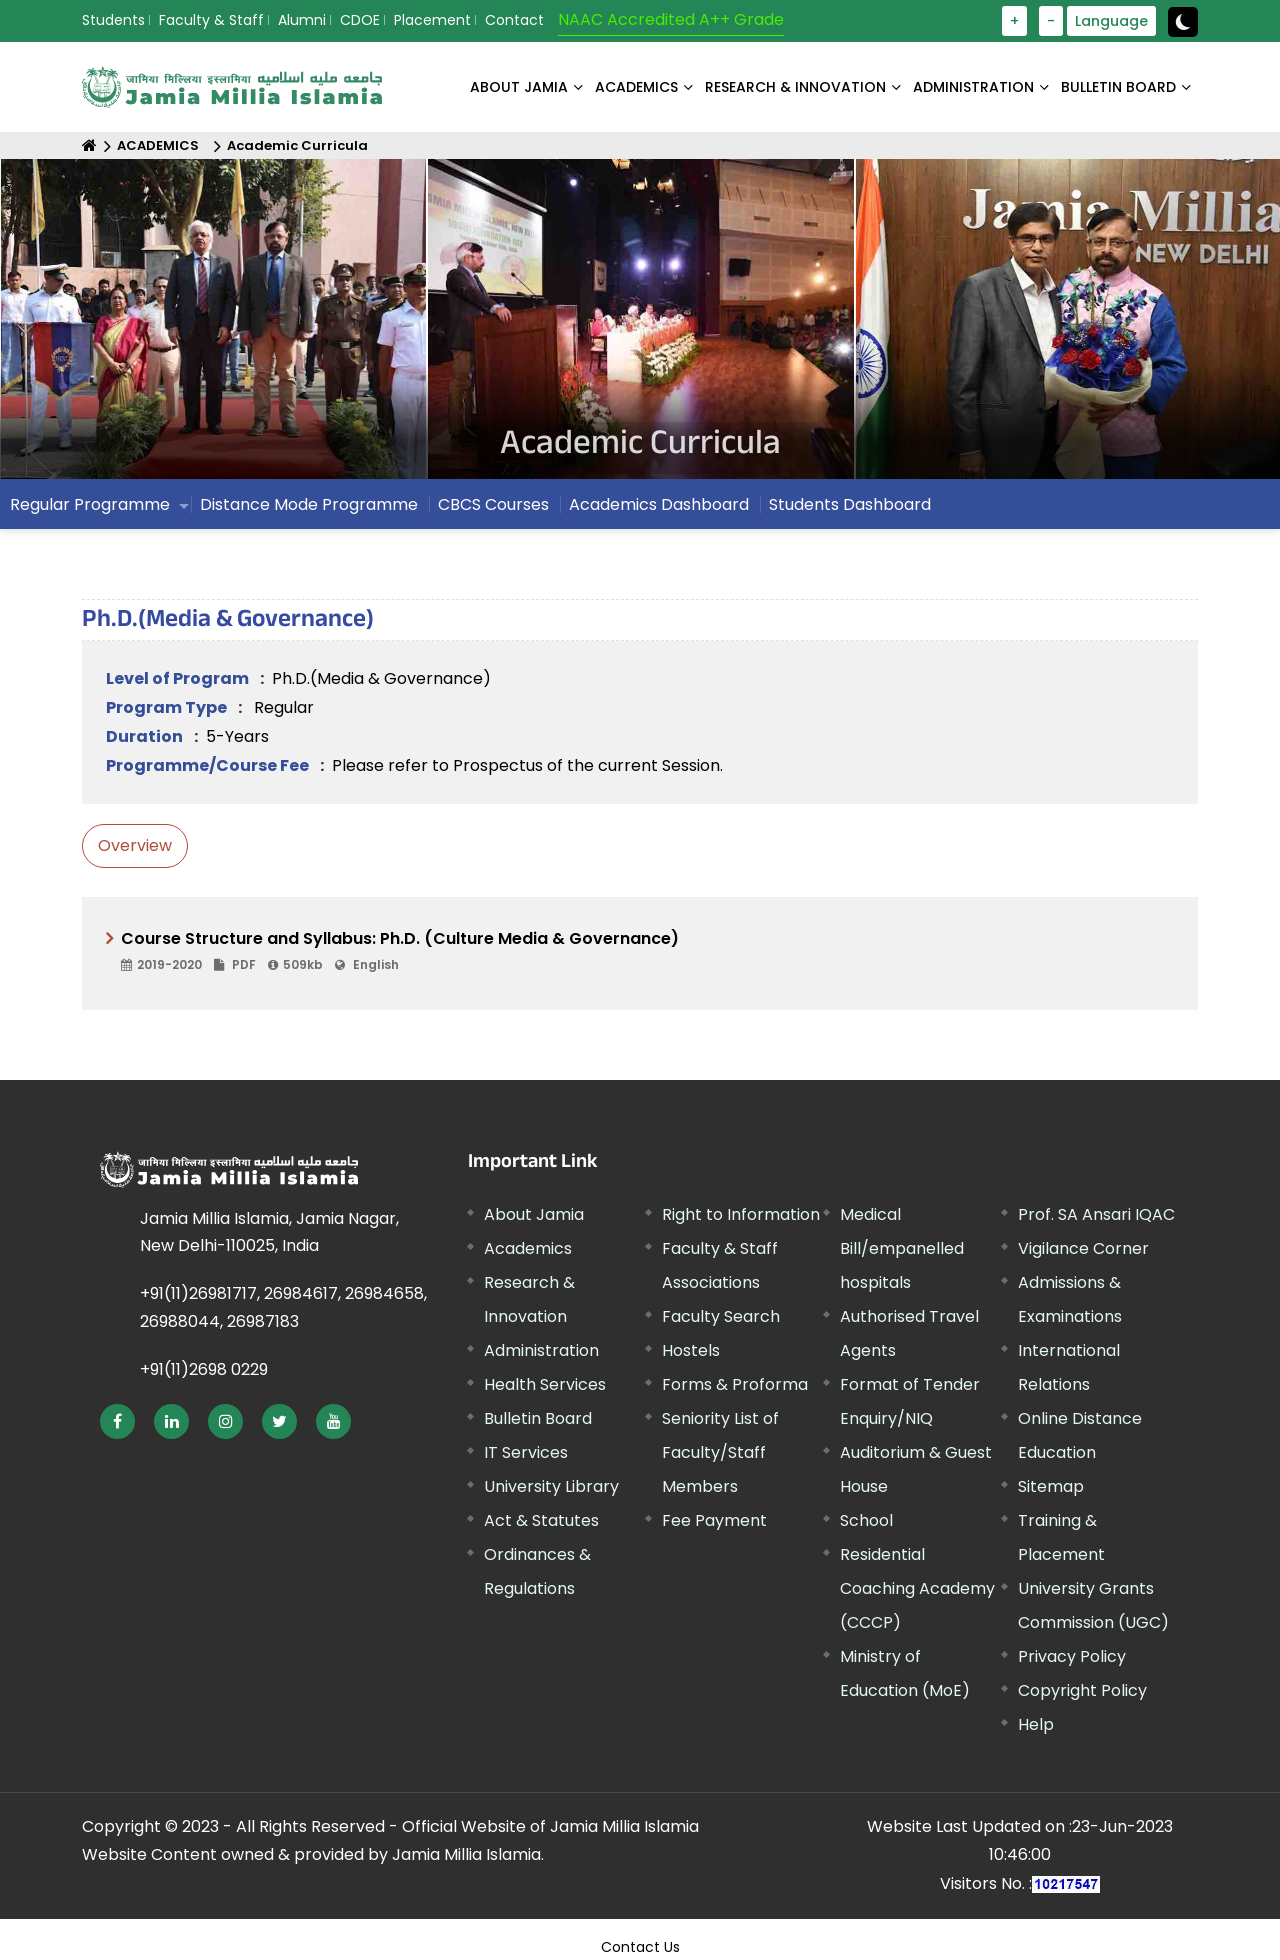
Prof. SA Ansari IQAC (1096, 1214)
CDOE (360, 20)
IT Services (526, 1452)
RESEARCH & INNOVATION (795, 87)
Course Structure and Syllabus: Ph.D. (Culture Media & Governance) (647, 952)
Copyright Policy (1082, 1690)
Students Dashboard (850, 504)
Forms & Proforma (735, 1384)
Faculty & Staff (211, 20)
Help (1036, 1724)
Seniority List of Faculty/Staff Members (720, 1452)
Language (1111, 21)
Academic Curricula (297, 145)
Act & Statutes (541, 1520)
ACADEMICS (636, 87)
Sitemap (1051, 1486)
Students (113, 20)
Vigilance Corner (1083, 1248)
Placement (432, 20)
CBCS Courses (493, 504)
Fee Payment (714, 1520)
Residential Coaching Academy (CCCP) (917, 1588)
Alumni (302, 20)
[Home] (89, 145)
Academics (528, 1248)
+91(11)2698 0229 (204, 1369)
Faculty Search (721, 1316)
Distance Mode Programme (309, 504)
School (866, 1520)
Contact (514, 20)
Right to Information (741, 1214)
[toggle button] (1183, 22)
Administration (541, 1350)
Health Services (545, 1384)
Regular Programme (90, 504)
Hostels (691, 1350)
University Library (551, 1486)
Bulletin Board (538, 1418)
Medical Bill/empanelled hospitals (902, 1248)
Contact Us (640, 1947)
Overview (135, 845)
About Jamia (519, 87)
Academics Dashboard (659, 504)
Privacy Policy (1072, 1656)
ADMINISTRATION (973, 87)
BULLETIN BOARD (1118, 87)
